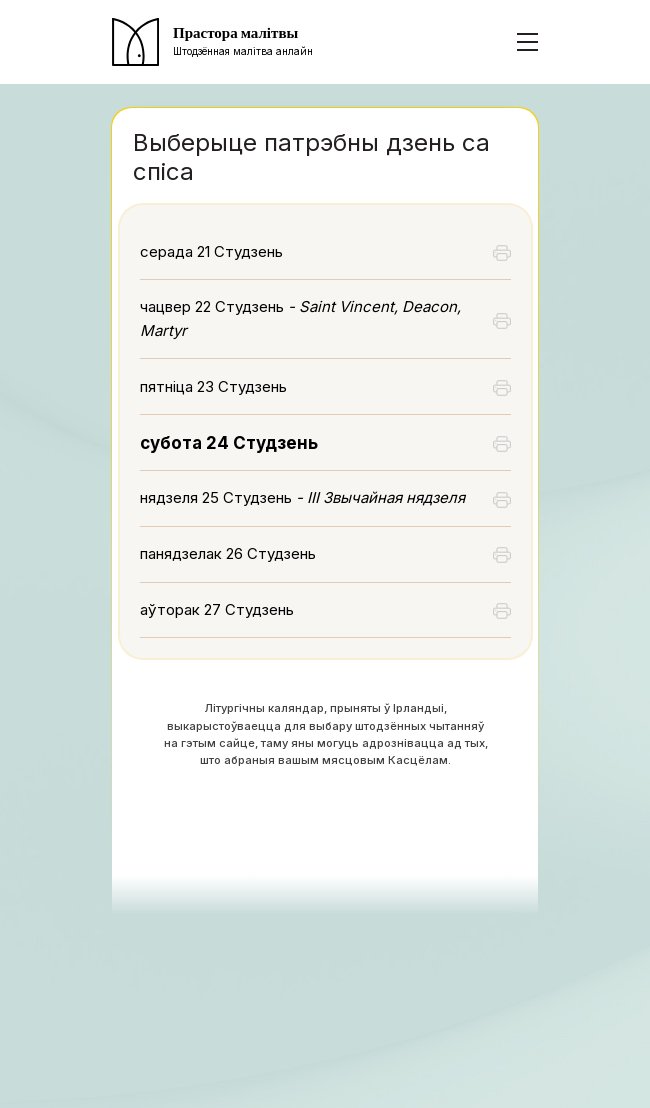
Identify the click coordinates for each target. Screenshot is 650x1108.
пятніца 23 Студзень (213, 386)
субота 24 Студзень (229, 443)
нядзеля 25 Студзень (302, 497)
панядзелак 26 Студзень (228, 553)
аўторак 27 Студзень (217, 609)
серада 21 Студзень (211, 251)
